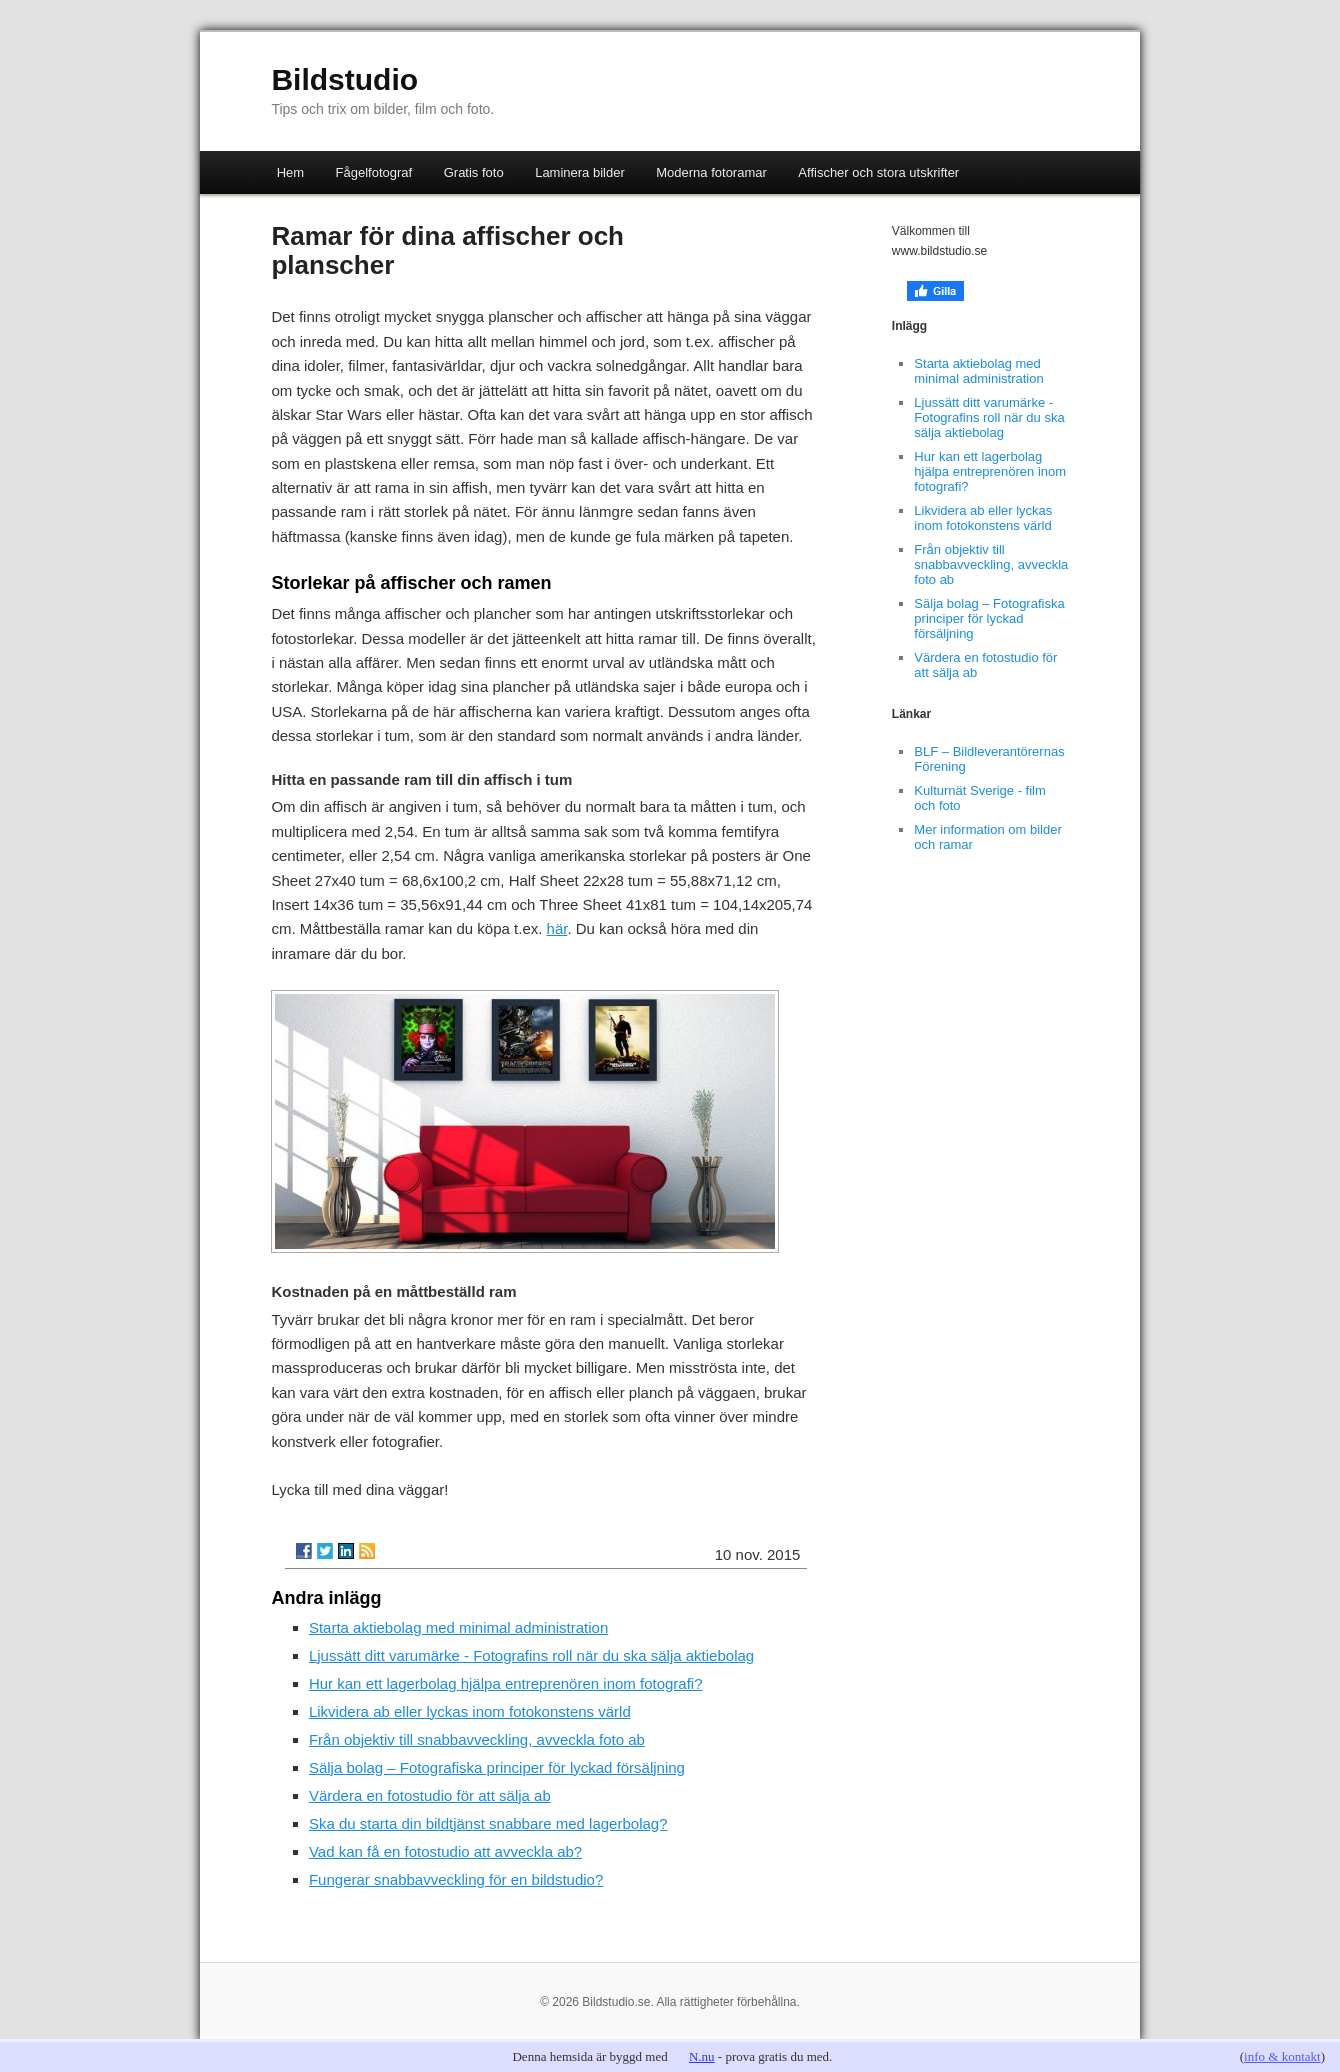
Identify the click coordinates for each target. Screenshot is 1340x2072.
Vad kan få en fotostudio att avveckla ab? (445, 1851)
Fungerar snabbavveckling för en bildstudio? (456, 1879)
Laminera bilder (580, 172)
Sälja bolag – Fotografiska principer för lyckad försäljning (497, 1767)
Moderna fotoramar (711, 172)
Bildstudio (344, 79)
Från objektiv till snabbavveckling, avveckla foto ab (477, 1739)
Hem (290, 172)
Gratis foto (474, 172)
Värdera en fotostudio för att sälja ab (430, 1795)
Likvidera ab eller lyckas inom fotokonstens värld (470, 1711)
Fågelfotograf (374, 172)
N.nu (702, 2056)
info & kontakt (1282, 2056)
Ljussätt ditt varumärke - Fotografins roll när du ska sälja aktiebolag (531, 1655)
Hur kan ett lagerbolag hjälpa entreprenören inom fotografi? (506, 1683)
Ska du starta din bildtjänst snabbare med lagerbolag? (488, 1823)
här (557, 928)
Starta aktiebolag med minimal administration (458, 1627)
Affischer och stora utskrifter (878, 172)
